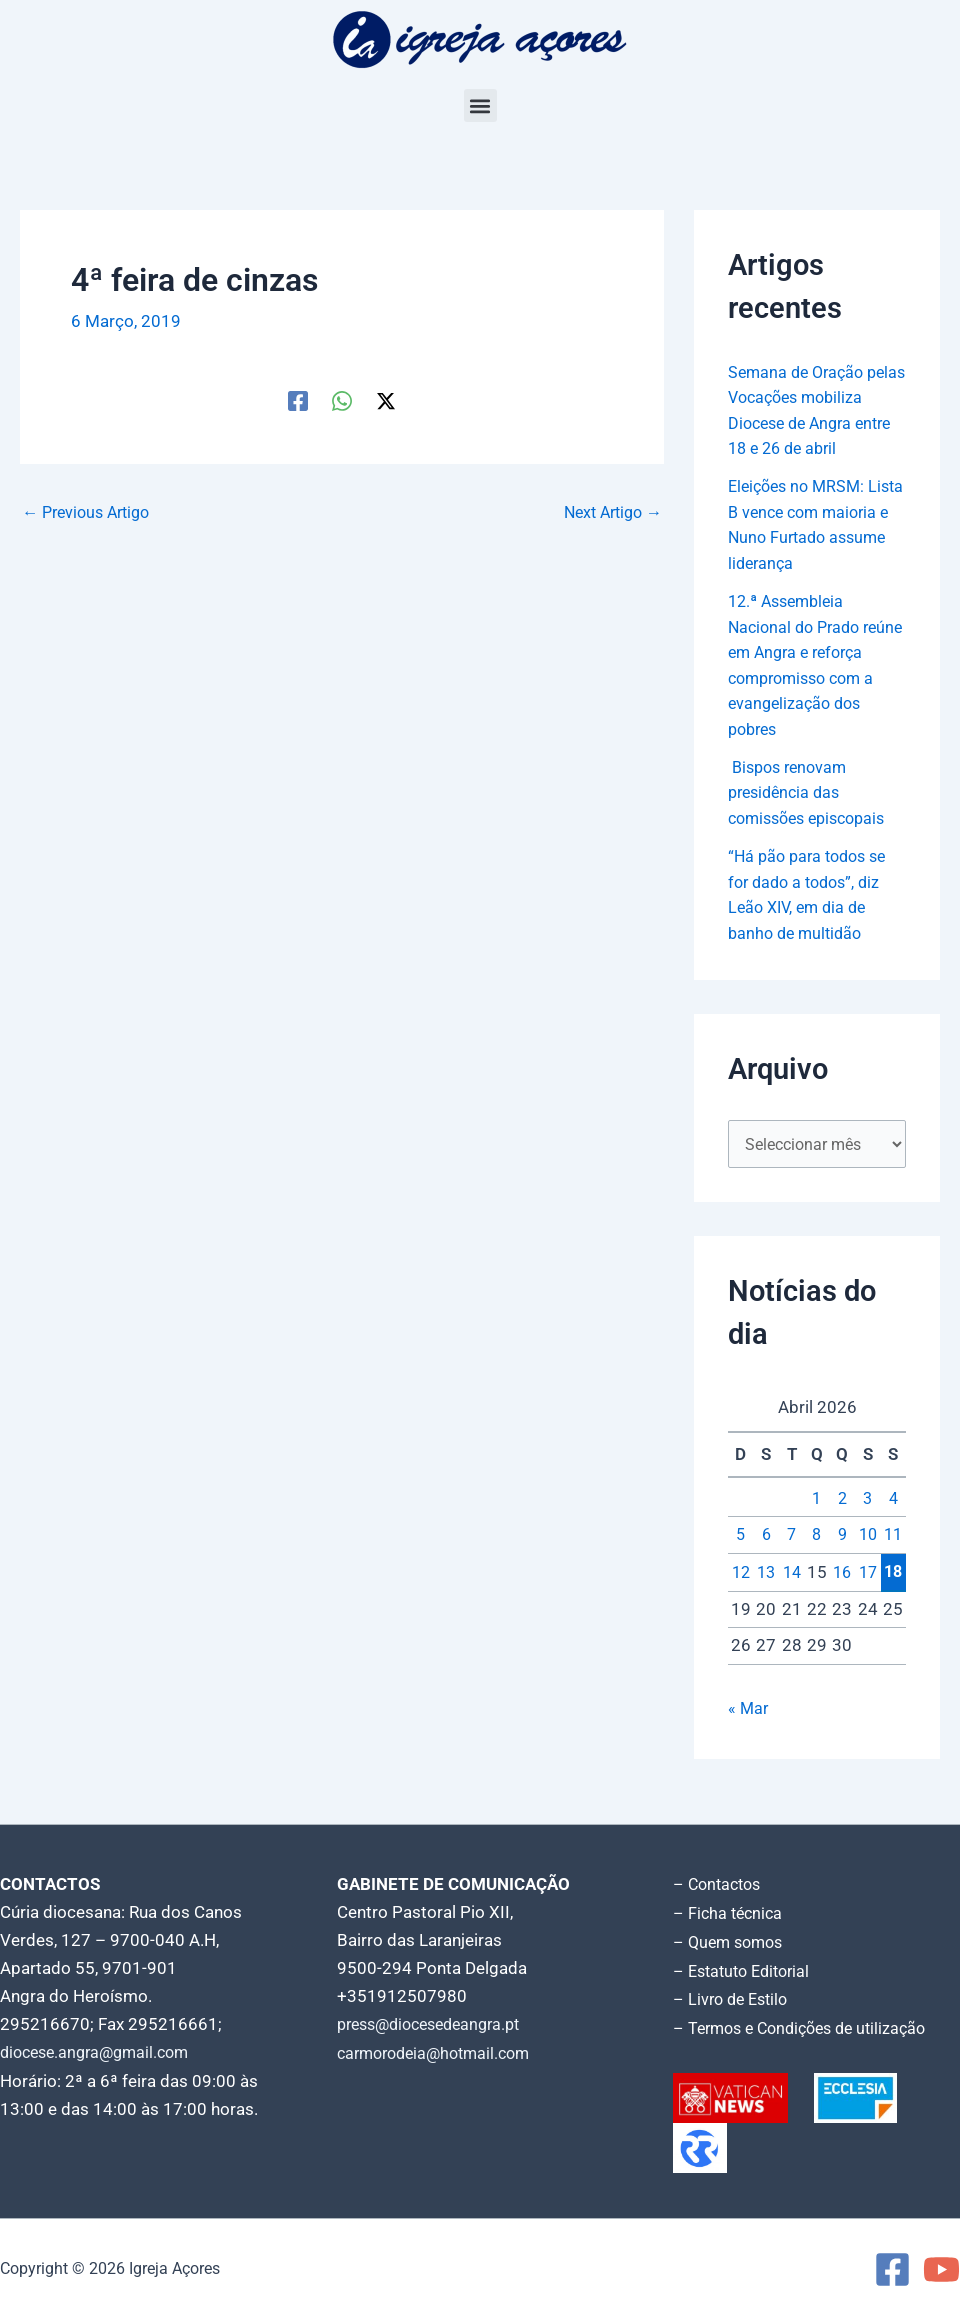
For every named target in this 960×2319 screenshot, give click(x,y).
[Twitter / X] (386, 400)
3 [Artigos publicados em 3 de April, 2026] (868, 1525)
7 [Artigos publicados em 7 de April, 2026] (792, 1562)
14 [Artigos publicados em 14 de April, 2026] (792, 1599)
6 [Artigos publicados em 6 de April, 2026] (766, 1562)
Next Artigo (608, 512)
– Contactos (720, 1889)
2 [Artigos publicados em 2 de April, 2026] (842, 1525)
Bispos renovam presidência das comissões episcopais (813, 817)
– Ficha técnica (730, 1917)
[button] (480, 105)
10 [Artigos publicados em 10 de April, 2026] (868, 1562)
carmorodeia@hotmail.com (440, 2057)
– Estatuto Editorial (746, 1973)
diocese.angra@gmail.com (101, 2057)
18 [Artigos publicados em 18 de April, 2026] (893, 1599)
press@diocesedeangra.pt (437, 2029)
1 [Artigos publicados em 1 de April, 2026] (817, 1525)
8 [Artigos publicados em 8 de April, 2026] (817, 1562)
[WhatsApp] (342, 400)
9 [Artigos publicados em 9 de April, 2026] (842, 1562)
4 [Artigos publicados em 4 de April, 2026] (893, 1525)
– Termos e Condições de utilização (808, 2029)
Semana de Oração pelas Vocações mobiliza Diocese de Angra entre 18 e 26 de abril (814, 423)
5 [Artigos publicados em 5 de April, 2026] (741, 1562)
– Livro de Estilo (734, 2001)
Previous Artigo (91, 512)
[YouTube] (941, 2269)
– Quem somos (731, 1945)
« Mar (749, 1735)
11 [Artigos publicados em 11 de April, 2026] (893, 1562)
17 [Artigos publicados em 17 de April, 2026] (868, 1599)
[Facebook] (298, 400)
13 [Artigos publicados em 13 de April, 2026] (766, 1599)
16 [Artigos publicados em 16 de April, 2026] (842, 1599)
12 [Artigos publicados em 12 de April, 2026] (741, 1599)
